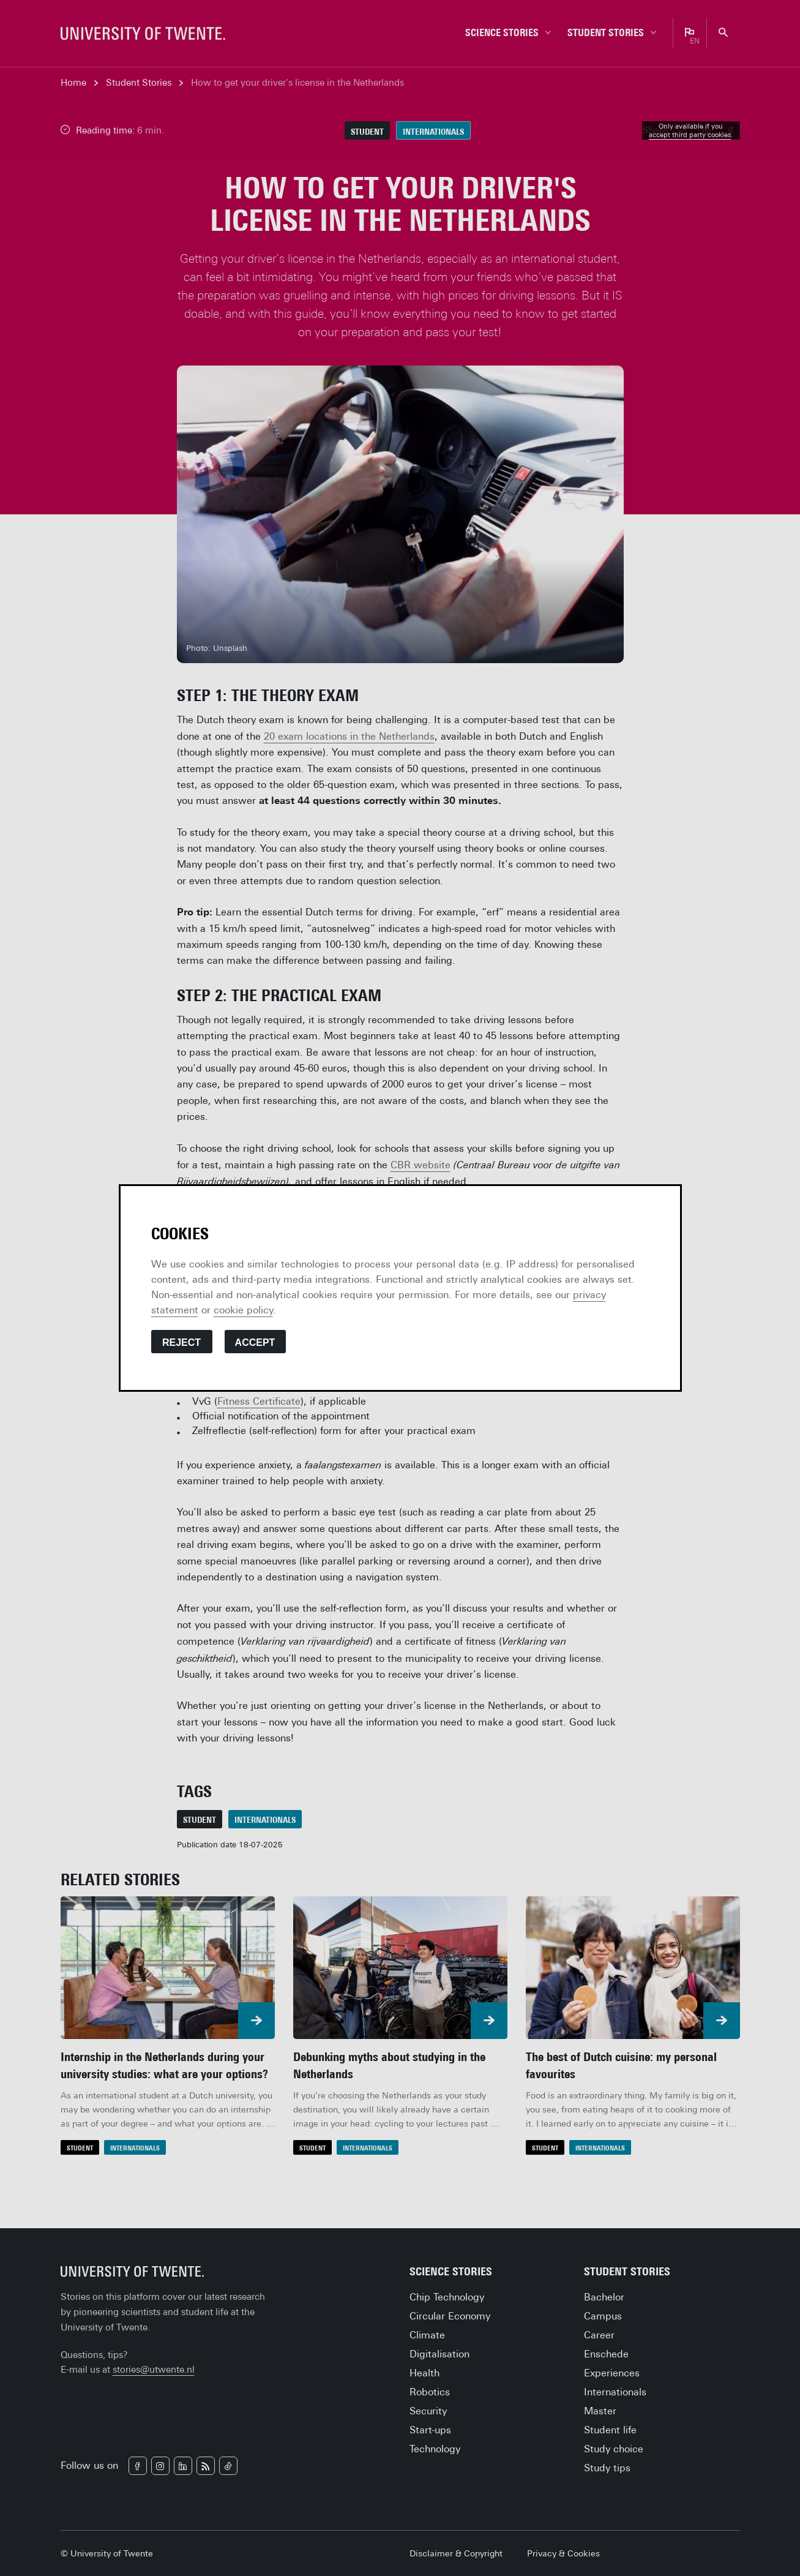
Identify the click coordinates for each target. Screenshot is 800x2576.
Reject (181, 1342)
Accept (255, 1342)
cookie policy (243, 1310)
